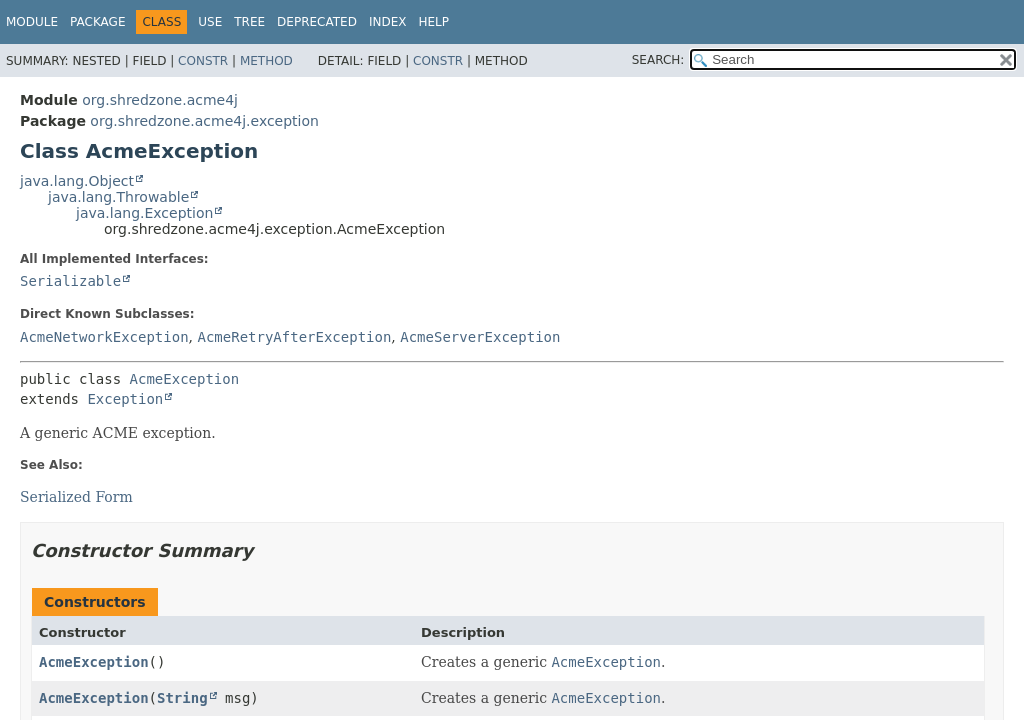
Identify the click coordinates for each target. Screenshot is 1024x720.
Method (266, 61)
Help (433, 22)
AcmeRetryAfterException (294, 337)
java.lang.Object (77, 181)
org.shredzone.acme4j (160, 100)
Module (32, 22)
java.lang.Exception (144, 213)
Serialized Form (76, 497)
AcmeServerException (480, 337)
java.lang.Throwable (118, 197)
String (182, 698)
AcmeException (185, 379)
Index (388, 22)
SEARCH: (658, 60)
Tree (249, 22)
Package (97, 22)
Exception (125, 399)
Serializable (70, 281)
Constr (203, 61)
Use (210, 22)
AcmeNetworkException (104, 337)
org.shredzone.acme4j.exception (204, 121)
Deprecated (317, 22)
